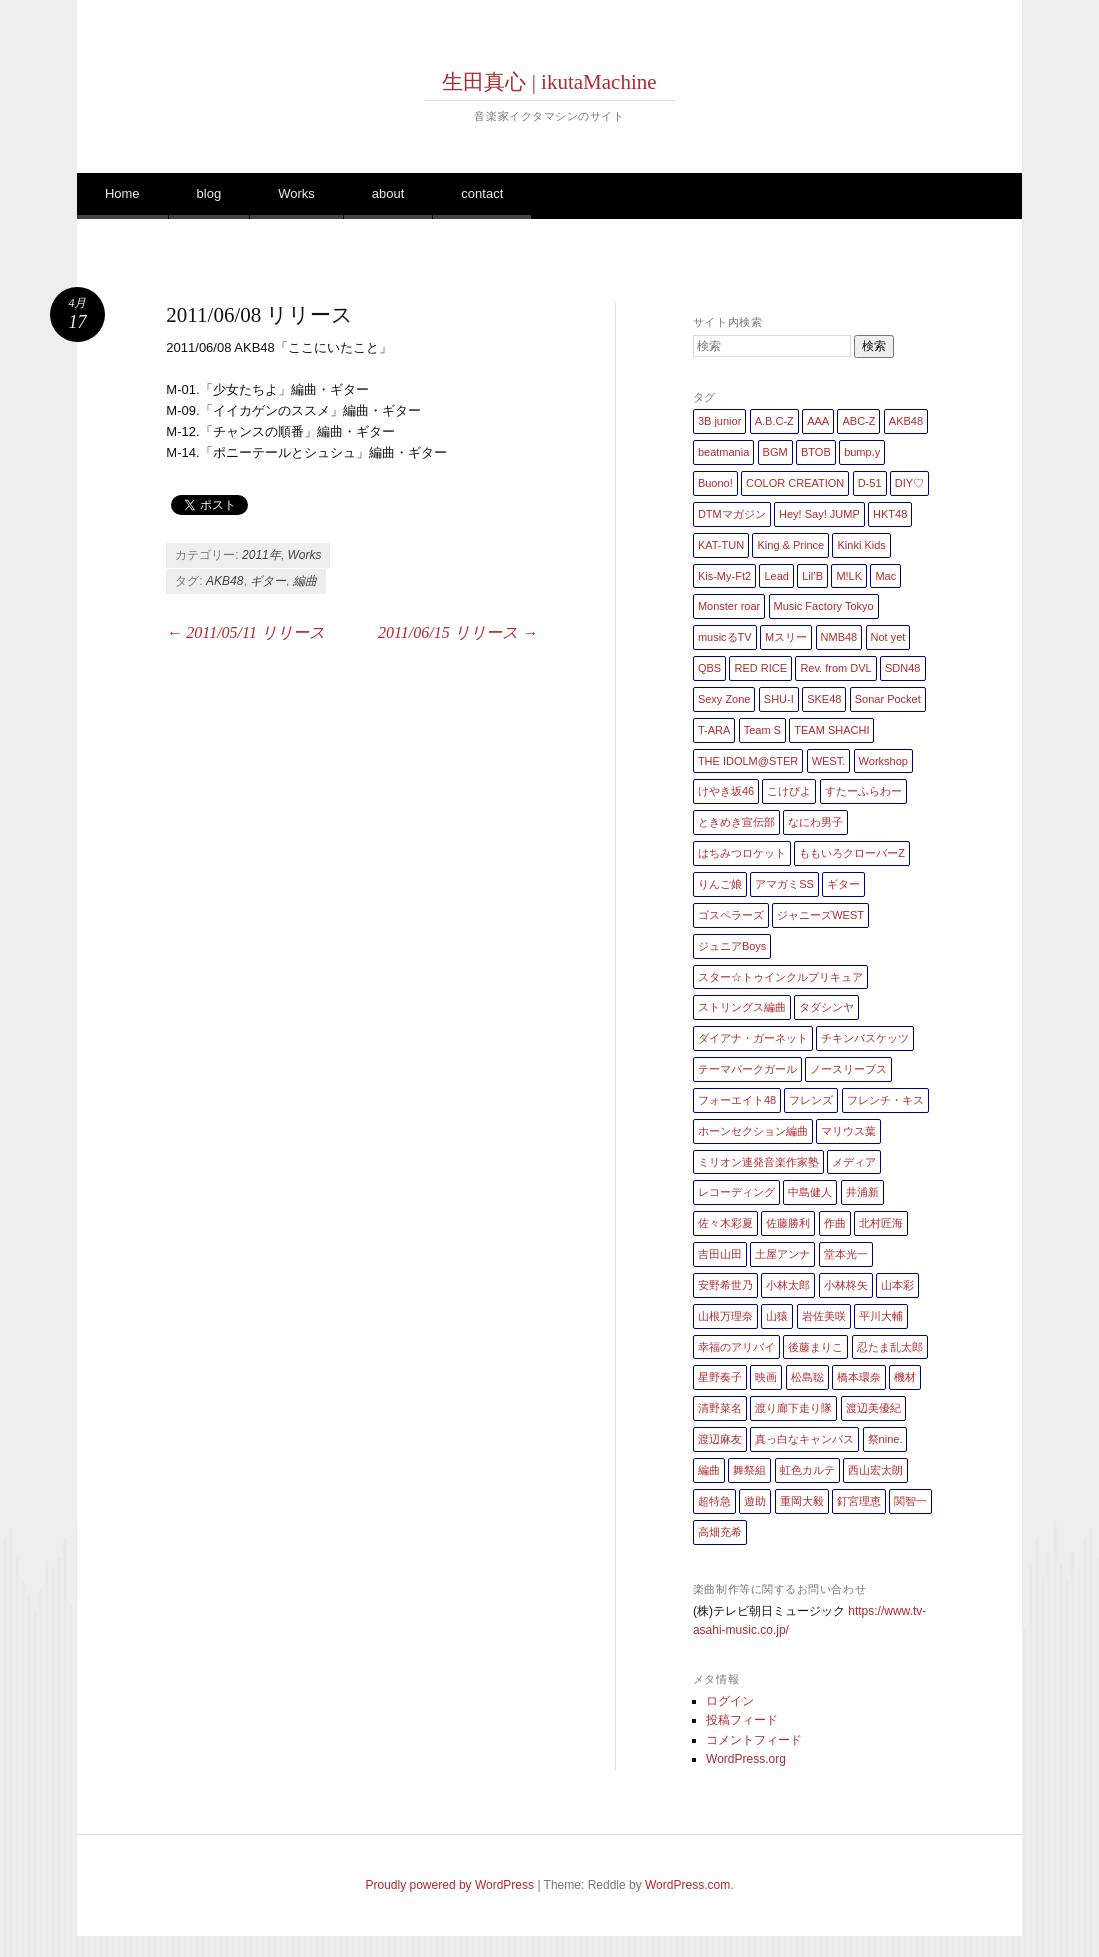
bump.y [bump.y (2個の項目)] (862, 452)
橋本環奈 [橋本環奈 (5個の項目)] (859, 1377)
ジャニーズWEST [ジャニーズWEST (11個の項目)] (820, 915)
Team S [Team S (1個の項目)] (762, 730)
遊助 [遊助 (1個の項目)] (755, 1501)
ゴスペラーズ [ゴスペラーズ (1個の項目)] (731, 915)
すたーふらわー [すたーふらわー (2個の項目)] (863, 791)
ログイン (730, 1701)
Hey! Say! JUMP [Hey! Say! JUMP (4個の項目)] (819, 514)
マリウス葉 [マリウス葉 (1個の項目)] (848, 1131)
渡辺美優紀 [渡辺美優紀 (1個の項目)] (873, 1408)
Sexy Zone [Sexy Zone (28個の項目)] (724, 699)
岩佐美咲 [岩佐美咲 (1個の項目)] (824, 1316)
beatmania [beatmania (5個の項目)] (723, 452)
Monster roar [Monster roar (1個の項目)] (729, 606)
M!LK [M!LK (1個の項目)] (849, 576)
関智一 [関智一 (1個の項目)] (910, 1501)
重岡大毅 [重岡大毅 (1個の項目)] (802, 1501)
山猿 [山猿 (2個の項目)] (777, 1316)
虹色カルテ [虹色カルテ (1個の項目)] (807, 1470)
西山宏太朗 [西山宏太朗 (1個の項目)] (875, 1470)
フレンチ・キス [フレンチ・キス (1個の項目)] (885, 1100)
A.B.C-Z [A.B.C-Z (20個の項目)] (774, 421)
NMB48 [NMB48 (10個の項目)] (839, 637)
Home (122, 193)
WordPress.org (746, 1759)
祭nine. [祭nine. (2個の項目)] (885, 1439)
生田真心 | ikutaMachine (549, 82)
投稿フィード (742, 1720)
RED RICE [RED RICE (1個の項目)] (760, 668)
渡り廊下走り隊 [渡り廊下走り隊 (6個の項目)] (793, 1408)
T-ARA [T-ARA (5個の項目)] (714, 730)
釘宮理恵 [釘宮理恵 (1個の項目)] (859, 1501)
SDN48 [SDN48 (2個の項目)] (902, 668)
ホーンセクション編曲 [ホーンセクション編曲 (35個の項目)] (753, 1131)
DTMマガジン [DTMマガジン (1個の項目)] (732, 514)
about (388, 193)
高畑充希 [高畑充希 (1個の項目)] (720, 1532)
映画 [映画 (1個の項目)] (766, 1377)
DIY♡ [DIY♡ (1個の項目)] (909, 483)
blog (209, 193)
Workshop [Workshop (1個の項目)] (883, 761)
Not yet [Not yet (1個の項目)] (888, 637)
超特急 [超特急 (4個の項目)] (714, 1501)
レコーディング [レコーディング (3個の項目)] (736, 1192)
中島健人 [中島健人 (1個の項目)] (810, 1192)
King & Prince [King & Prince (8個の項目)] (790, 545)
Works (296, 193)
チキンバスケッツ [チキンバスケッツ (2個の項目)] (865, 1038)
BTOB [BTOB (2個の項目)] (816, 452)
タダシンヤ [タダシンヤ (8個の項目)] (826, 1007)
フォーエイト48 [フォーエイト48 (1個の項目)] (737, 1100)
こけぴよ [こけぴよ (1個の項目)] (789, 791)
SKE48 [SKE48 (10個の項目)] (824, 699)
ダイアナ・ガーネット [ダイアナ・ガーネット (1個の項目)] (753, 1038)
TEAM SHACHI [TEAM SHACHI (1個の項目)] (831, 730)
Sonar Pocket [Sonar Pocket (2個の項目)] (888, 699)
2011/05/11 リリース (245, 632)
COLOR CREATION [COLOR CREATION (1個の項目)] (795, 483)
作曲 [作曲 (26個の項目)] (835, 1223)
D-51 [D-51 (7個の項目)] (870, 483)
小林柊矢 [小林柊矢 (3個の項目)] (846, 1285)
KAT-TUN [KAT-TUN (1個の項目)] (721, 545)
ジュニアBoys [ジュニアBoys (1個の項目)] (732, 946)
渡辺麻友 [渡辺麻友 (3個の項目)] (720, 1439)
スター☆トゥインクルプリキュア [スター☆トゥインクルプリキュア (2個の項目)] (780, 977)
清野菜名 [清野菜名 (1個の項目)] (720, 1408)
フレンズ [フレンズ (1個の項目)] (811, 1100)
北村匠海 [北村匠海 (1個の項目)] (881, 1223)
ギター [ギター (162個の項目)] (843, 884)
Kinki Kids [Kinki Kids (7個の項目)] (861, 545)
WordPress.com (687, 1885)
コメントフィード (754, 1740)
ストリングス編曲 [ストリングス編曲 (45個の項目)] (742, 1007)
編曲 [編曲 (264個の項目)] (709, 1470)
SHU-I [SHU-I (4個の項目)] (779, 699)
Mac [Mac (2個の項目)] (885, 576)
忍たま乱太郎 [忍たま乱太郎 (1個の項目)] (890, 1347)
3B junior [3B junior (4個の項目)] (719, 421)
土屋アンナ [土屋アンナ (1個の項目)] (782, 1254)
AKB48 (224, 581)
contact (482, 193)
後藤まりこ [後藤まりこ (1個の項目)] (815, 1347)
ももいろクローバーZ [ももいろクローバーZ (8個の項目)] (852, 853)
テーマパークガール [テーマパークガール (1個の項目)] (747, 1069)
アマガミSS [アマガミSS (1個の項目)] (784, 884)
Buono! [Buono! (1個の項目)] (715, 483)
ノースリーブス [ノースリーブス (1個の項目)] (848, 1069)
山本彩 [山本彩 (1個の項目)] (897, 1285)
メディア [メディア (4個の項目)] (854, 1162)
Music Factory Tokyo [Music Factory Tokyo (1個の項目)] (824, 606)
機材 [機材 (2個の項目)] (905, 1377)
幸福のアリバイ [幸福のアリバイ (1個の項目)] (736, 1347)
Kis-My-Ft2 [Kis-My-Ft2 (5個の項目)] (724, 576)
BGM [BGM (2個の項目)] (775, 452)
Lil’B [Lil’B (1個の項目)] (812, 576)
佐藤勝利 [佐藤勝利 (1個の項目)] (788, 1223)
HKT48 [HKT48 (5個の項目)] (890, 514)
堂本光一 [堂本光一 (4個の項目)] (846, 1254)
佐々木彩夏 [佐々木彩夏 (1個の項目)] (725, 1223)
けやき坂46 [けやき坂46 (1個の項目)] (726, 791)
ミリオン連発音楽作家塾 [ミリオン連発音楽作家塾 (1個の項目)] (758, 1162)
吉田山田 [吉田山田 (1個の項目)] (720, 1254)
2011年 (261, 555)
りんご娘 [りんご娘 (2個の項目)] (720, 884)
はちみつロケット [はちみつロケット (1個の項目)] (742, 853)
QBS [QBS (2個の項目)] (709, 668)
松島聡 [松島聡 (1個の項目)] (807, 1377)
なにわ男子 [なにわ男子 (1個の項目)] (815, 822)
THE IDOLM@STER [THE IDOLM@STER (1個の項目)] (748, 761)
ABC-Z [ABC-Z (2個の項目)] (858, 421)
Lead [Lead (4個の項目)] (776, 576)
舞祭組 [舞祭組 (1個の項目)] (749, 1470)
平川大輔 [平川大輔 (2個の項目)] (881, 1316)
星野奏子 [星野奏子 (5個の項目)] (720, 1377)
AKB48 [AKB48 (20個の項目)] (906, 421)
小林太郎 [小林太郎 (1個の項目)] (788, 1285)
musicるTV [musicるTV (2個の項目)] (725, 637)
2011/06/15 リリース (458, 632)
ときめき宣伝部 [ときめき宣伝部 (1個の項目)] (736, 822)
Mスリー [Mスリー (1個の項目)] (786, 637)
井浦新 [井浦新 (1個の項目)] (862, 1192)
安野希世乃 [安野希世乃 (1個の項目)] (725, 1285)
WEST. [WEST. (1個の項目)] (829, 761)
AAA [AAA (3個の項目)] (818, 421)
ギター (268, 581)
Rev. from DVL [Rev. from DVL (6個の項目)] (835, 668)
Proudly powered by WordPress (450, 1885)
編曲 (305, 581)
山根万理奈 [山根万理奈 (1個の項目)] (725, 1316)
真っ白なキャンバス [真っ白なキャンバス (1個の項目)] (804, 1439)
